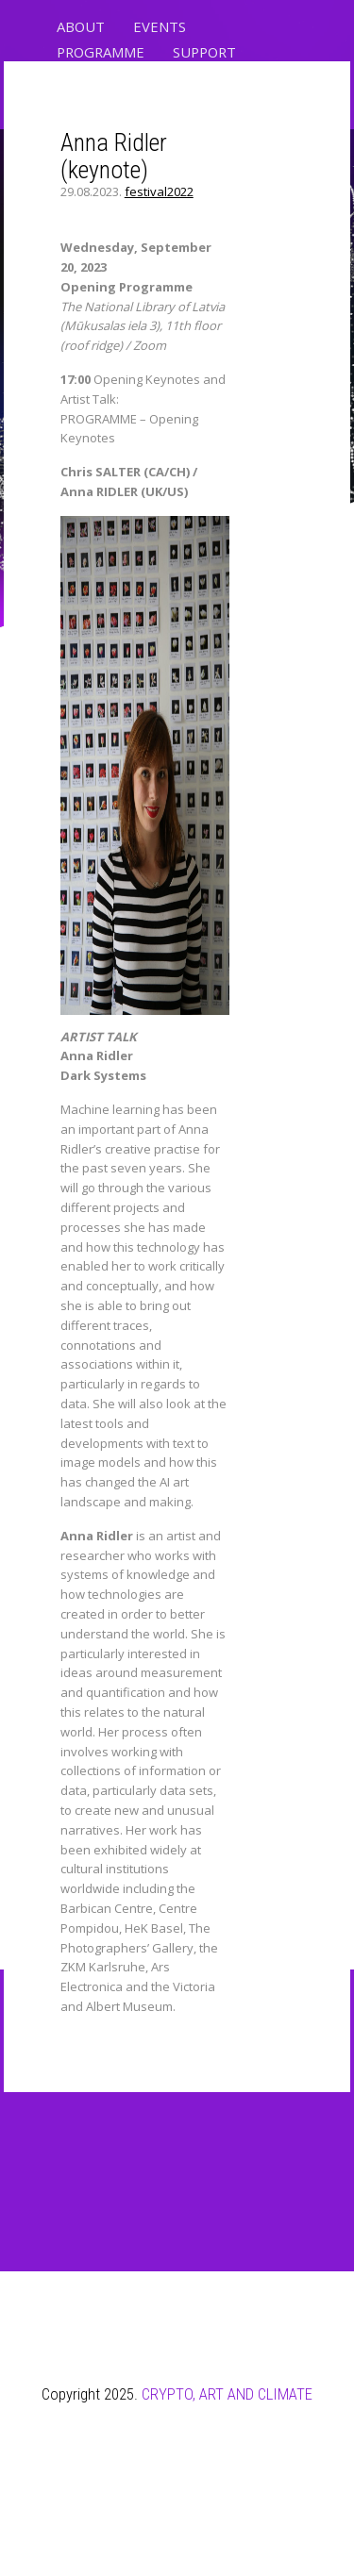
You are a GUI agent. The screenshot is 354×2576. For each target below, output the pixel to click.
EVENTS (159, 26)
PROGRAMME (100, 51)
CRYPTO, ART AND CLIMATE (227, 2394)
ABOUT (81, 26)
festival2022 (159, 191)
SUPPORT (204, 51)
